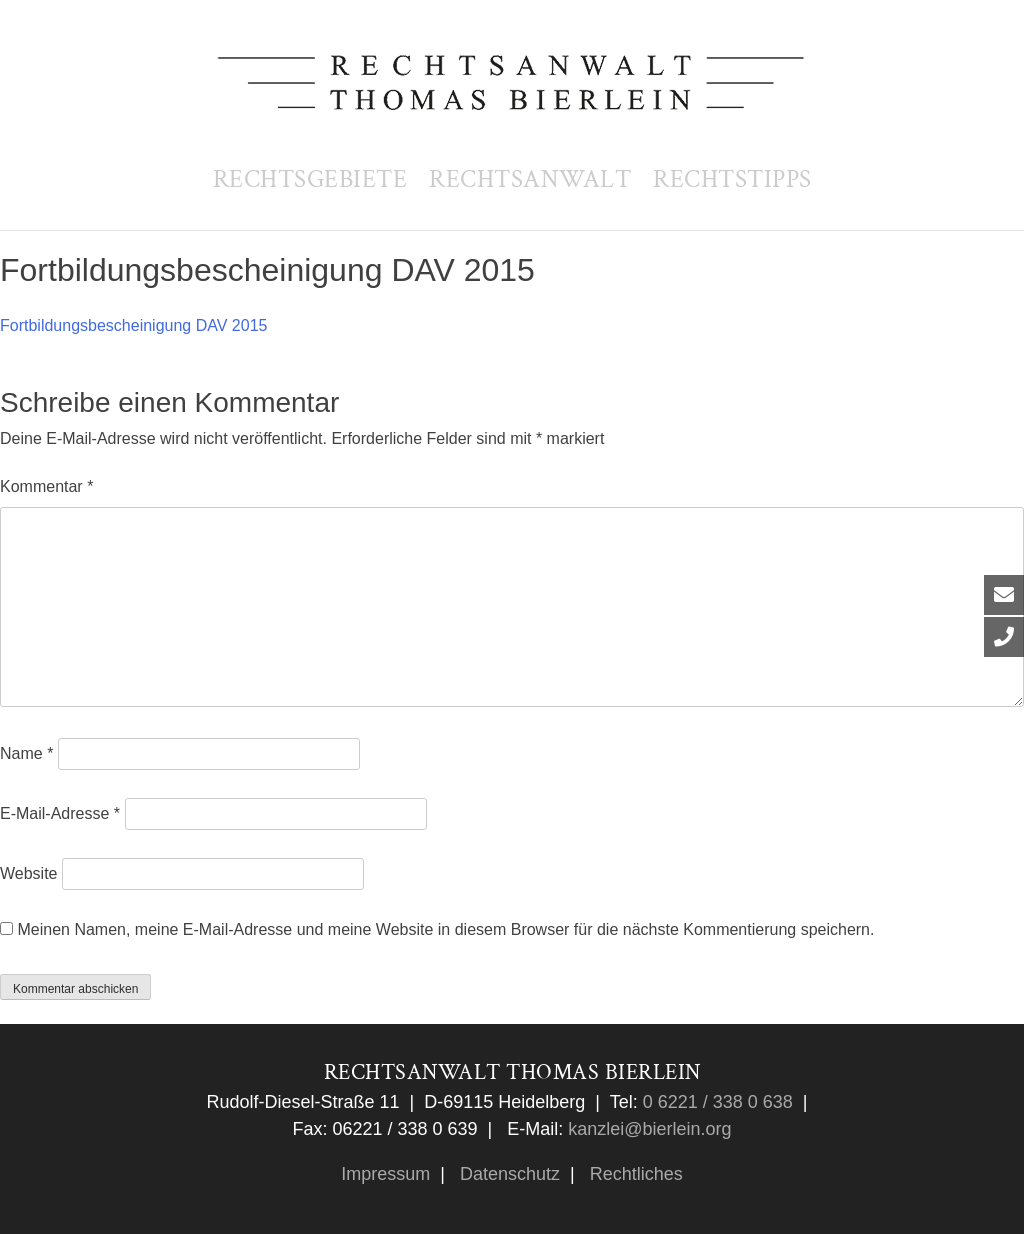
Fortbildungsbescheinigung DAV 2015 (133, 325)
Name (26, 753)
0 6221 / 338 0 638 (715, 1102)
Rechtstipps (732, 179)
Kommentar (46, 486)
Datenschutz (507, 1174)
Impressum (385, 1174)
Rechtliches (634, 1174)
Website (29, 873)
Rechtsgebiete (310, 179)
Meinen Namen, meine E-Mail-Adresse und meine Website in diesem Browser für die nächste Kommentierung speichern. (445, 929)
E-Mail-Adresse (60, 813)
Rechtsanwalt (530, 179)
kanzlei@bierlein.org (649, 1129)
